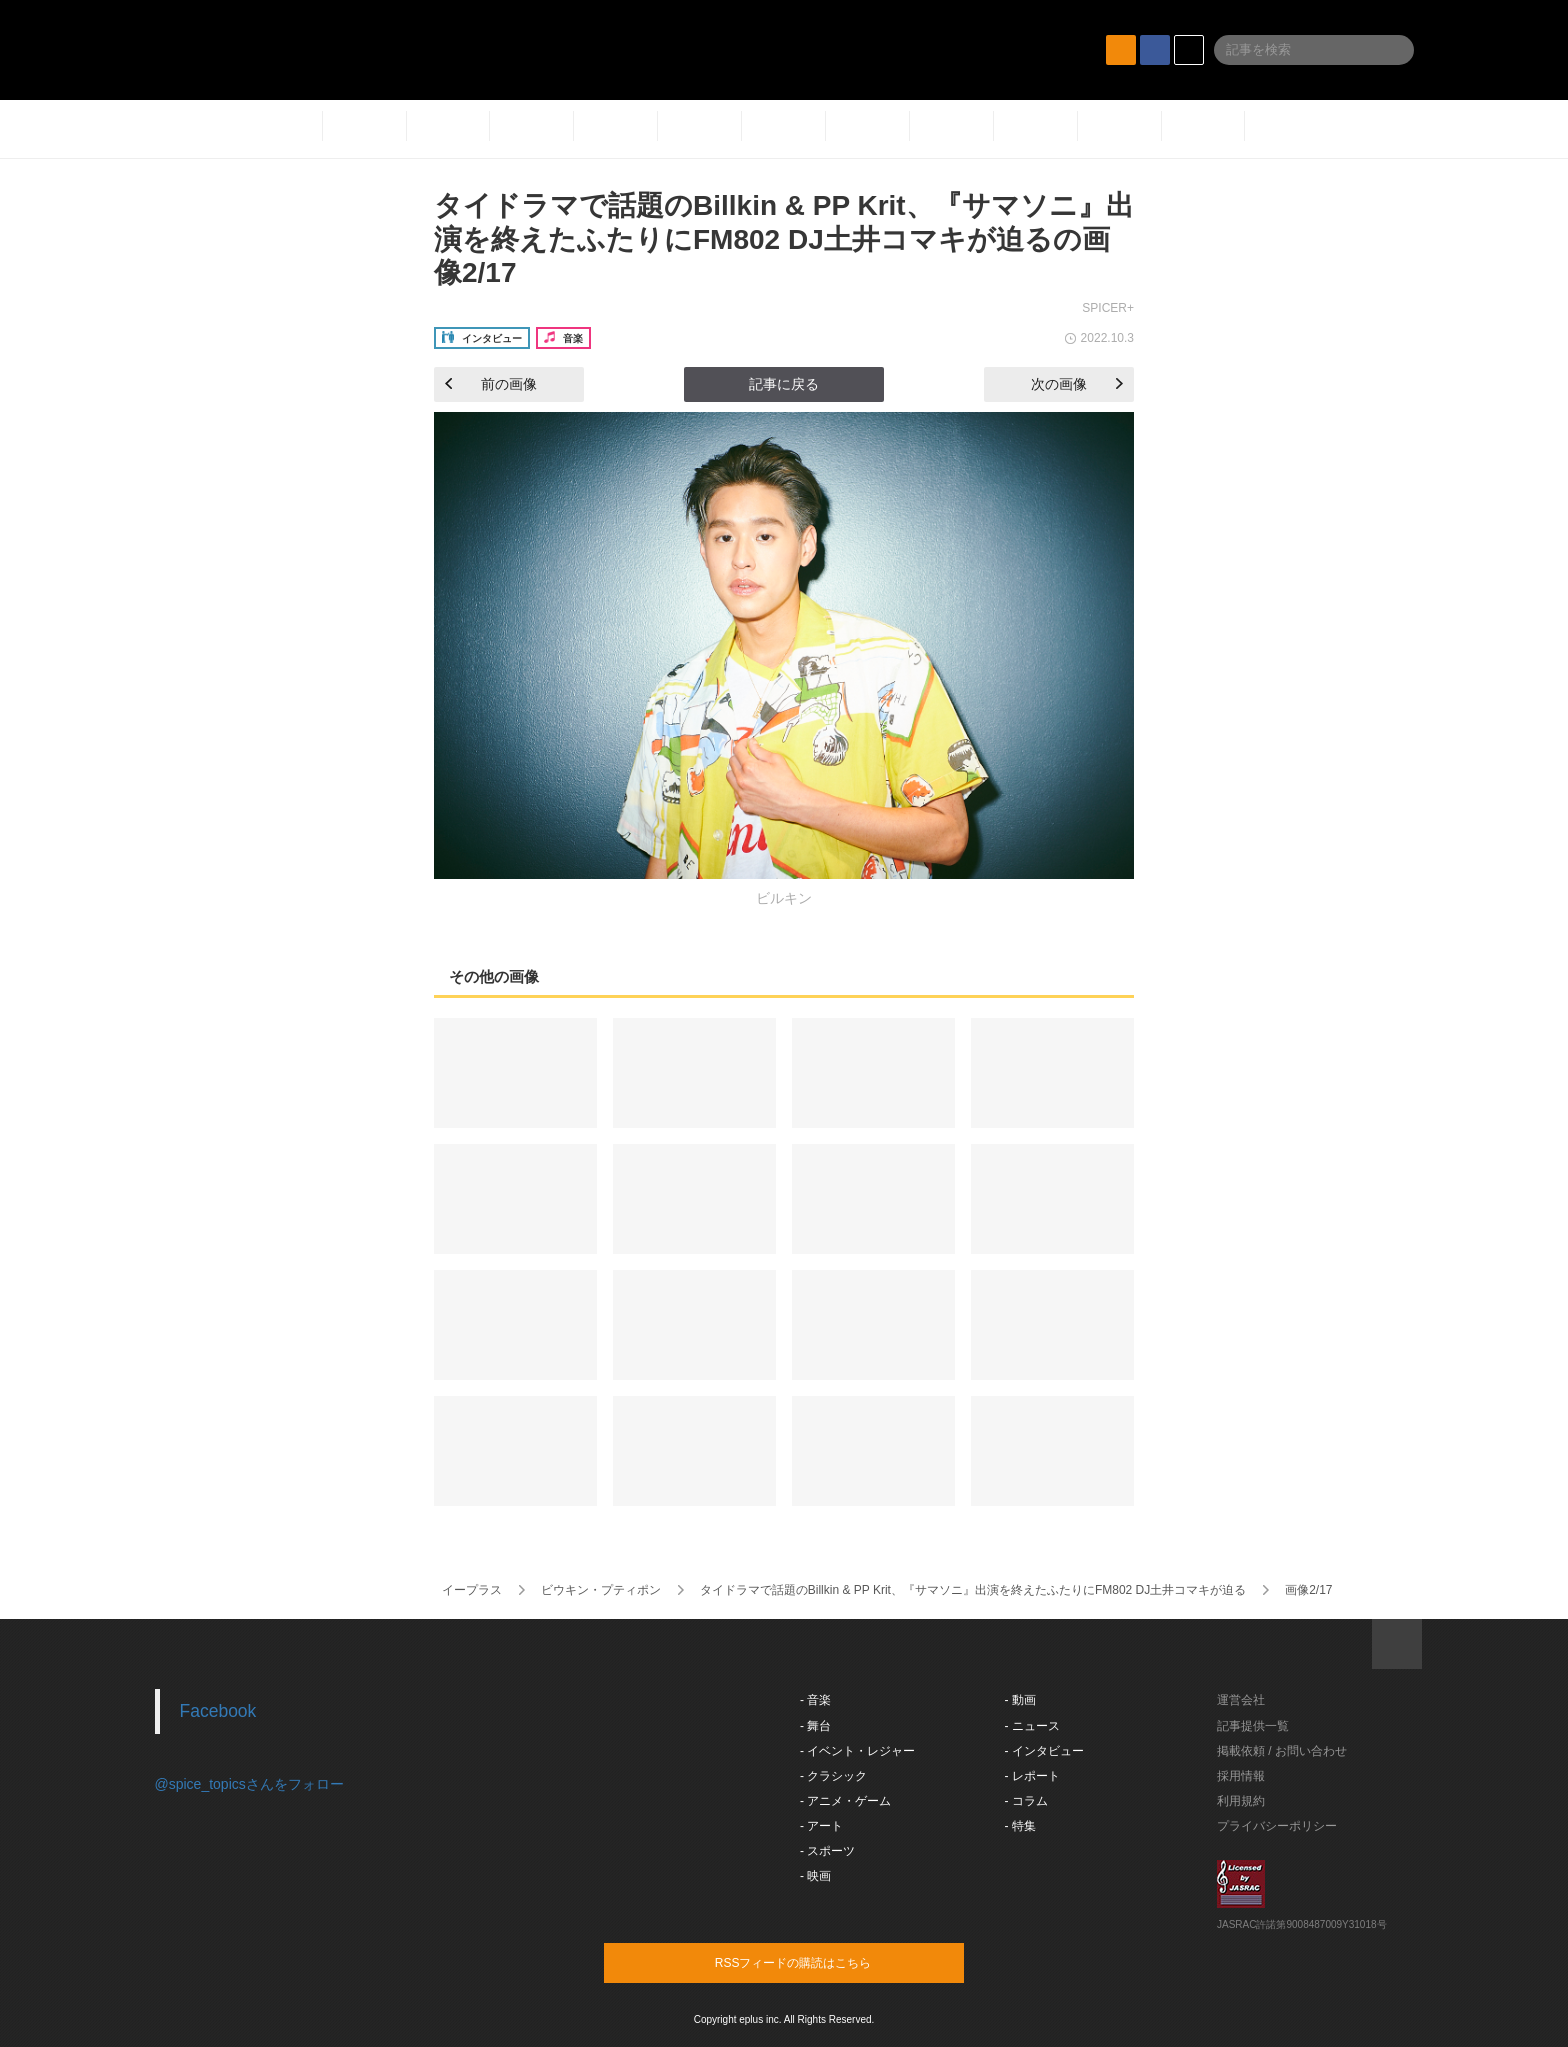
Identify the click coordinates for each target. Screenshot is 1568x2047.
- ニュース (1032, 1726)
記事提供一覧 (1253, 1726)
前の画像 (491, 384)
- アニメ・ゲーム (845, 1801)
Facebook (218, 1711)
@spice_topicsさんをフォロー (249, 1784)
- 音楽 (815, 1700)
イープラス (472, 1590)
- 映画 (815, 1876)
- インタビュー (1044, 1751)
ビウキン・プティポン (601, 1590)
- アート (821, 1826)
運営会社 (1241, 1700)
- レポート (1032, 1776)
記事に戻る (784, 384)
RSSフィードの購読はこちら (822, 1962)
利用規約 (1241, 1801)
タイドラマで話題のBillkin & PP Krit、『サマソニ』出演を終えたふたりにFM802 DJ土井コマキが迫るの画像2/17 (784, 239)
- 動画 (1020, 1700)
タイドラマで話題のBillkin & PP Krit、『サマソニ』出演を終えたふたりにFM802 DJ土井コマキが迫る (973, 1590)
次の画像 (1077, 384)
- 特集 (1020, 1826)
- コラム (1026, 1801)
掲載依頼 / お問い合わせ (1282, 1751)
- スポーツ (827, 1851)
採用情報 (1241, 1776)
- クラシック (833, 1776)
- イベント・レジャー (857, 1751)
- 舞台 (815, 1726)
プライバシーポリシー (1277, 1826)
